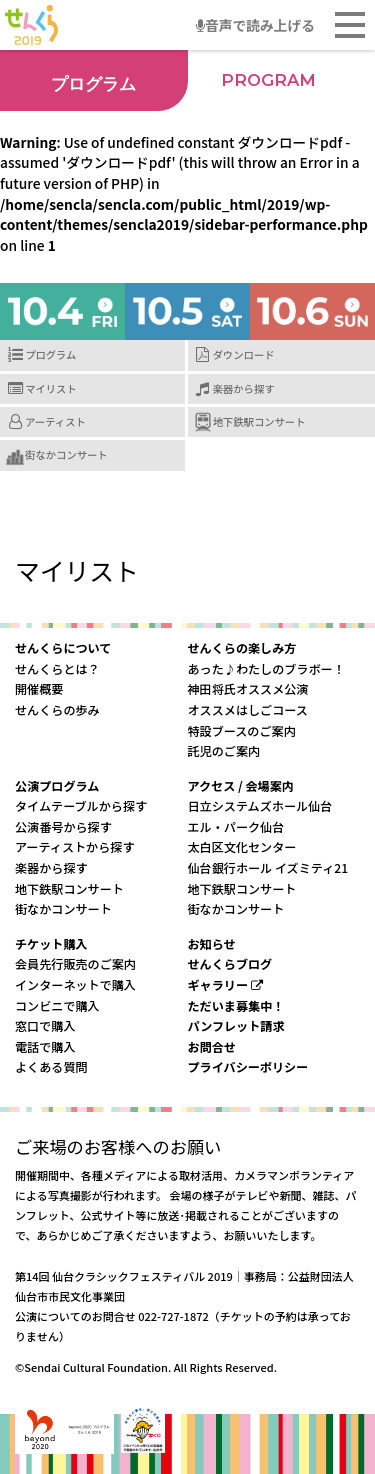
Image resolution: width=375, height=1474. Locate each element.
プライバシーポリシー (248, 1066)
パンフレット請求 (236, 1025)
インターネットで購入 (75, 984)
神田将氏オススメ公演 (248, 688)
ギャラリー (225, 984)
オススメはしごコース (248, 709)
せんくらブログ (230, 963)
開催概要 (39, 688)
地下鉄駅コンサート (259, 421)
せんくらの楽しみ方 (242, 647)
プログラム (50, 354)
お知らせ (212, 943)
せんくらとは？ (57, 668)
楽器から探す (244, 388)
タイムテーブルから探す (81, 805)
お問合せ (212, 1046)
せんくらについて (63, 647)
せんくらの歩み (57, 709)
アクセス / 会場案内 (241, 785)
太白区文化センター (242, 846)
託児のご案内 (224, 750)
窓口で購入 (45, 1025)
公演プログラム (57, 785)
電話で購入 (45, 1046)
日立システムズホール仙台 (260, 805)
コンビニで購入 (57, 1005)
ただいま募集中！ (236, 1005)
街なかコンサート (66, 454)
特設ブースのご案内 (242, 730)
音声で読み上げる (255, 25)
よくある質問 (51, 1066)
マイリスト (51, 388)
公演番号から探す (63, 826)
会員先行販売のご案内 (75, 963)
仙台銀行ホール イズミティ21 (268, 867)
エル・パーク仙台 (236, 826)
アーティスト (55, 421)
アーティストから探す (75, 846)
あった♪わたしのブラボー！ (266, 668)
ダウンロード (244, 354)
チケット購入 (51, 943)
